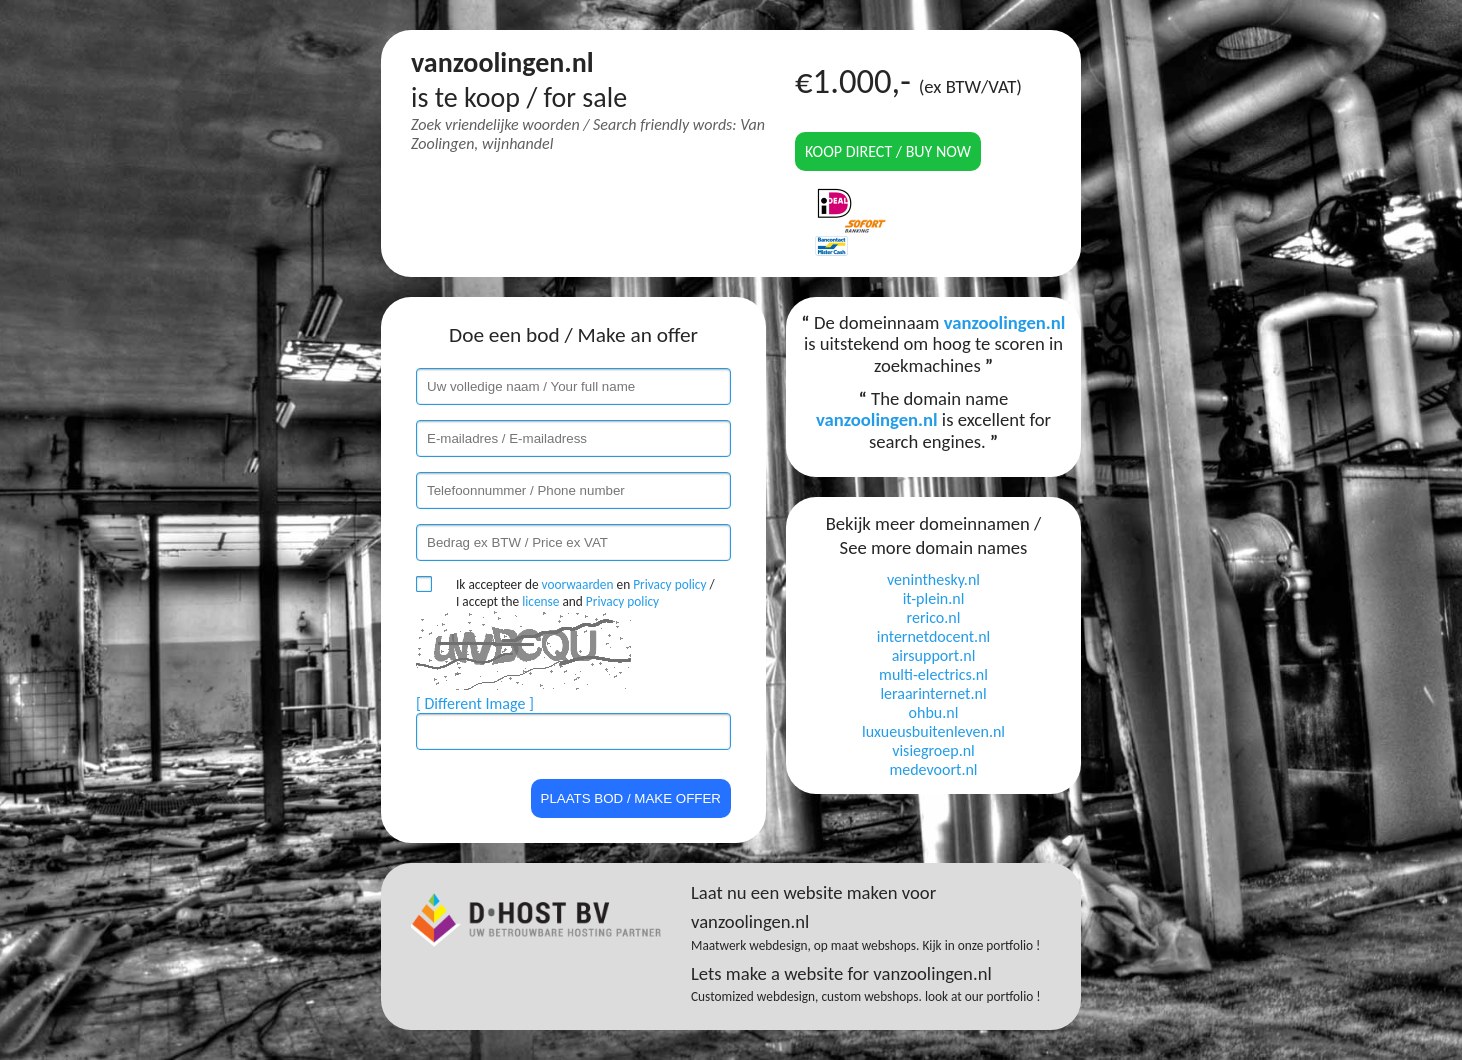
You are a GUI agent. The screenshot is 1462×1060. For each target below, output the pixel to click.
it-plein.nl (934, 598)
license (540, 601)
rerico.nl (934, 617)
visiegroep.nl (933, 750)
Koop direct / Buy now (888, 151)
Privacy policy (669, 584)
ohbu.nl (934, 712)
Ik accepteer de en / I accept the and (585, 593)
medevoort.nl (933, 769)
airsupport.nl (934, 655)
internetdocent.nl (933, 636)
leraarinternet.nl (933, 693)
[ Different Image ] (475, 703)
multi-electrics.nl (933, 674)
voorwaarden (578, 584)
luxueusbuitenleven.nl (933, 731)
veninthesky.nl (933, 579)
